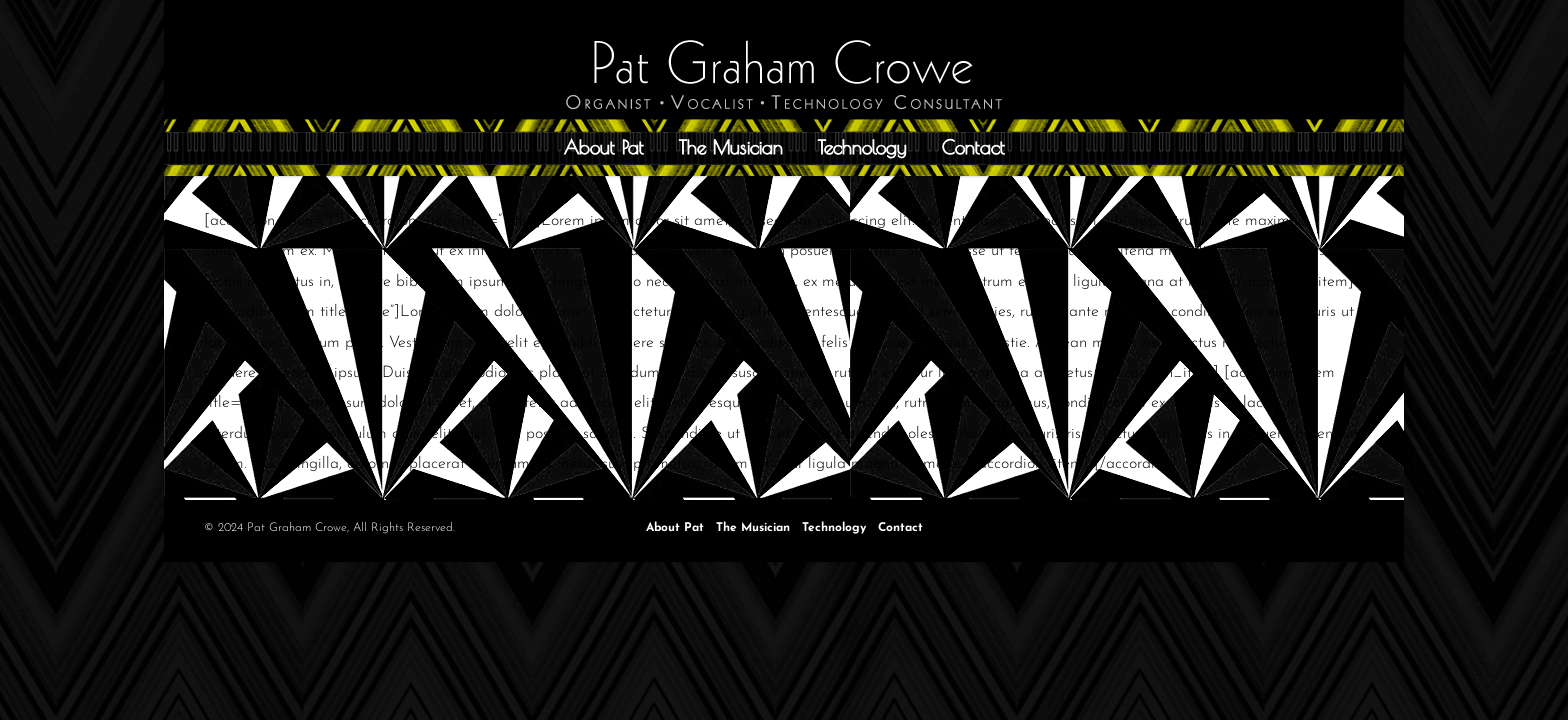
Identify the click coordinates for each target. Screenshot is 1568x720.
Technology (862, 147)
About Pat (604, 147)
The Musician (731, 147)
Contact (973, 147)
